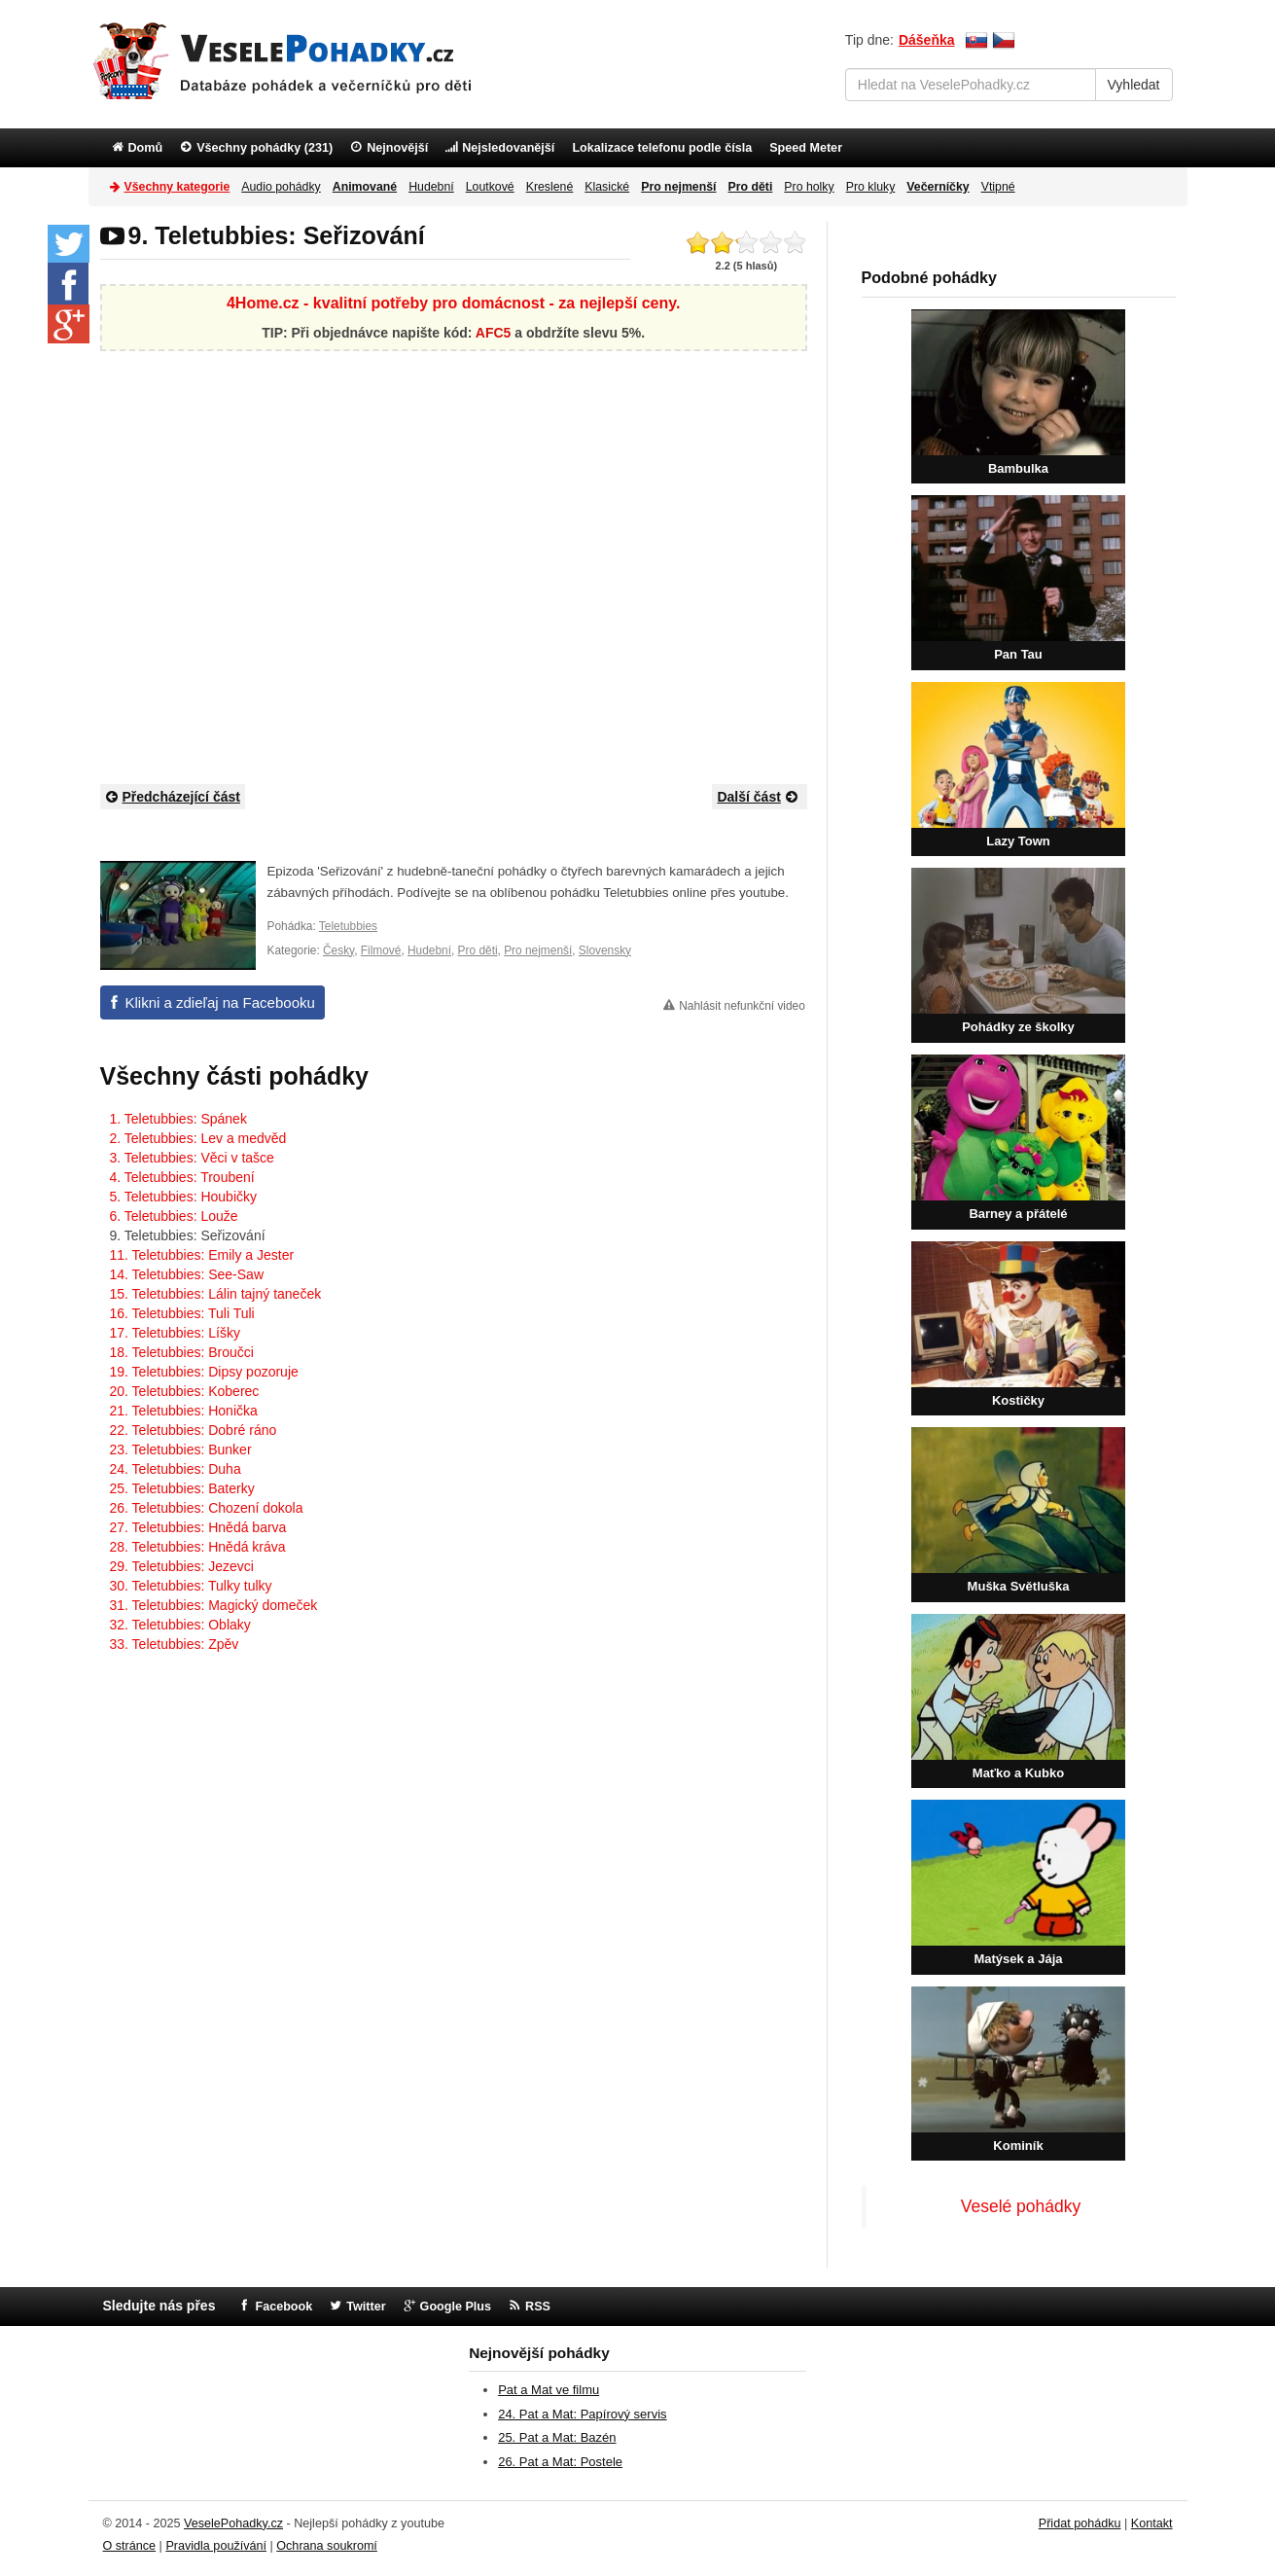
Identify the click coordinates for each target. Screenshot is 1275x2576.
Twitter (365, 2306)
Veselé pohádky (1021, 2206)
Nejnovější (397, 148)
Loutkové (490, 187)
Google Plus (455, 2306)
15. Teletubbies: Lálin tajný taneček (216, 1294)
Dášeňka (927, 40)
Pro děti (478, 950)
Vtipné (998, 187)
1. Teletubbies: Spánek (178, 1119)
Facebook (283, 2306)
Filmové (381, 950)
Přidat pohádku (1080, 2523)
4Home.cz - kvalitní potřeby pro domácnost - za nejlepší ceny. (453, 303)
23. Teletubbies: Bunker (181, 1449)
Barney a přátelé (1018, 1213)
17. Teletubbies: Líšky (175, 1333)
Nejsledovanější (508, 148)
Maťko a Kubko (1018, 1773)
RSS (537, 2306)
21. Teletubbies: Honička (184, 1410)
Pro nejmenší (538, 950)
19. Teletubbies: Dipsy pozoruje (204, 1371)
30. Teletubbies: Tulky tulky (191, 1585)
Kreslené (550, 187)
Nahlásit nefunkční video (742, 1006)
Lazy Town (1017, 841)
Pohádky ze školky (1018, 1027)
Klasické (606, 187)
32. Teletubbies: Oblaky (180, 1624)
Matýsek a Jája (1018, 1958)
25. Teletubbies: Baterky (182, 1488)
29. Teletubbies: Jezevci (182, 1566)
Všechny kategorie (169, 186)
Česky (338, 950)
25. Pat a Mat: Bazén (557, 2437)
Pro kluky (871, 187)
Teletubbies (348, 926)
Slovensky (605, 950)
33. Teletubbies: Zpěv (174, 1644)
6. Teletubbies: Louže (174, 1216)
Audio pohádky (280, 187)
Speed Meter (805, 148)
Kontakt (1152, 2523)
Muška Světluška (1019, 1586)
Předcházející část (172, 796)
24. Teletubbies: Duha (175, 1469)
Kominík (1018, 2145)
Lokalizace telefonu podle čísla (662, 148)
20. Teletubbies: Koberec (185, 1391)
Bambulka (1018, 468)
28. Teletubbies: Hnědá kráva (198, 1547)
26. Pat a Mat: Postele (560, 2461)
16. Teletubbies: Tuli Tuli (182, 1313)
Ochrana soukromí (326, 2546)
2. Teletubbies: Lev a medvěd (198, 1138)
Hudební (431, 187)
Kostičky (1018, 1400)
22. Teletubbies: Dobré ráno (193, 1430)
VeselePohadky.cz (233, 2523)
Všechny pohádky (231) (264, 148)
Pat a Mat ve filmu (548, 2389)
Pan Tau (1018, 654)
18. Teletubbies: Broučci (182, 1352)
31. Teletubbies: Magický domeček (214, 1605)
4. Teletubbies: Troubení (182, 1177)
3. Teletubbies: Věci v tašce (192, 1157)
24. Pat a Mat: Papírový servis (582, 2414)
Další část (759, 796)
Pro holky (808, 187)
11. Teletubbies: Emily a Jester (202, 1255)
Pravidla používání (215, 2546)
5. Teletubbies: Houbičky (184, 1196)
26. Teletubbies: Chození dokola (206, 1508)
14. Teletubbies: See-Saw (187, 1274)
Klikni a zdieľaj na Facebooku (220, 1002)
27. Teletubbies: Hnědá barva (198, 1527)
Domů (145, 148)
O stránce (130, 2546)
